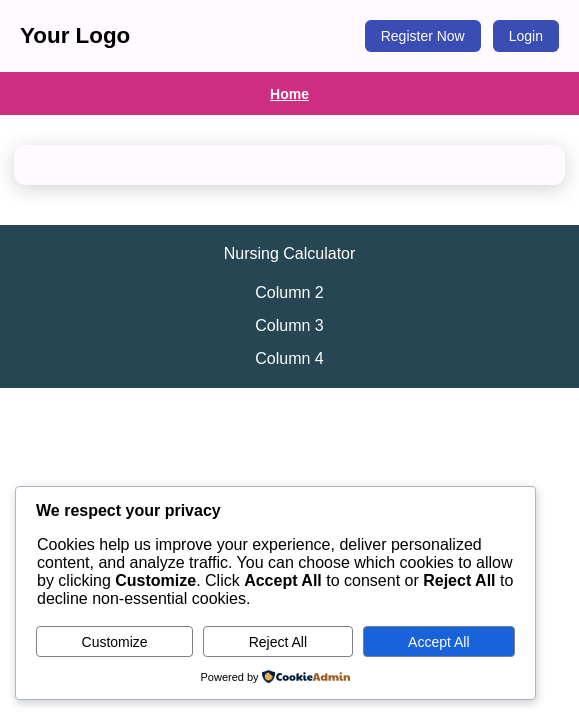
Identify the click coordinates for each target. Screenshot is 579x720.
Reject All (278, 642)
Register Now (423, 36)
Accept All (438, 642)
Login (526, 36)
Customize (115, 642)
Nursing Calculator (290, 253)
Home (289, 94)
